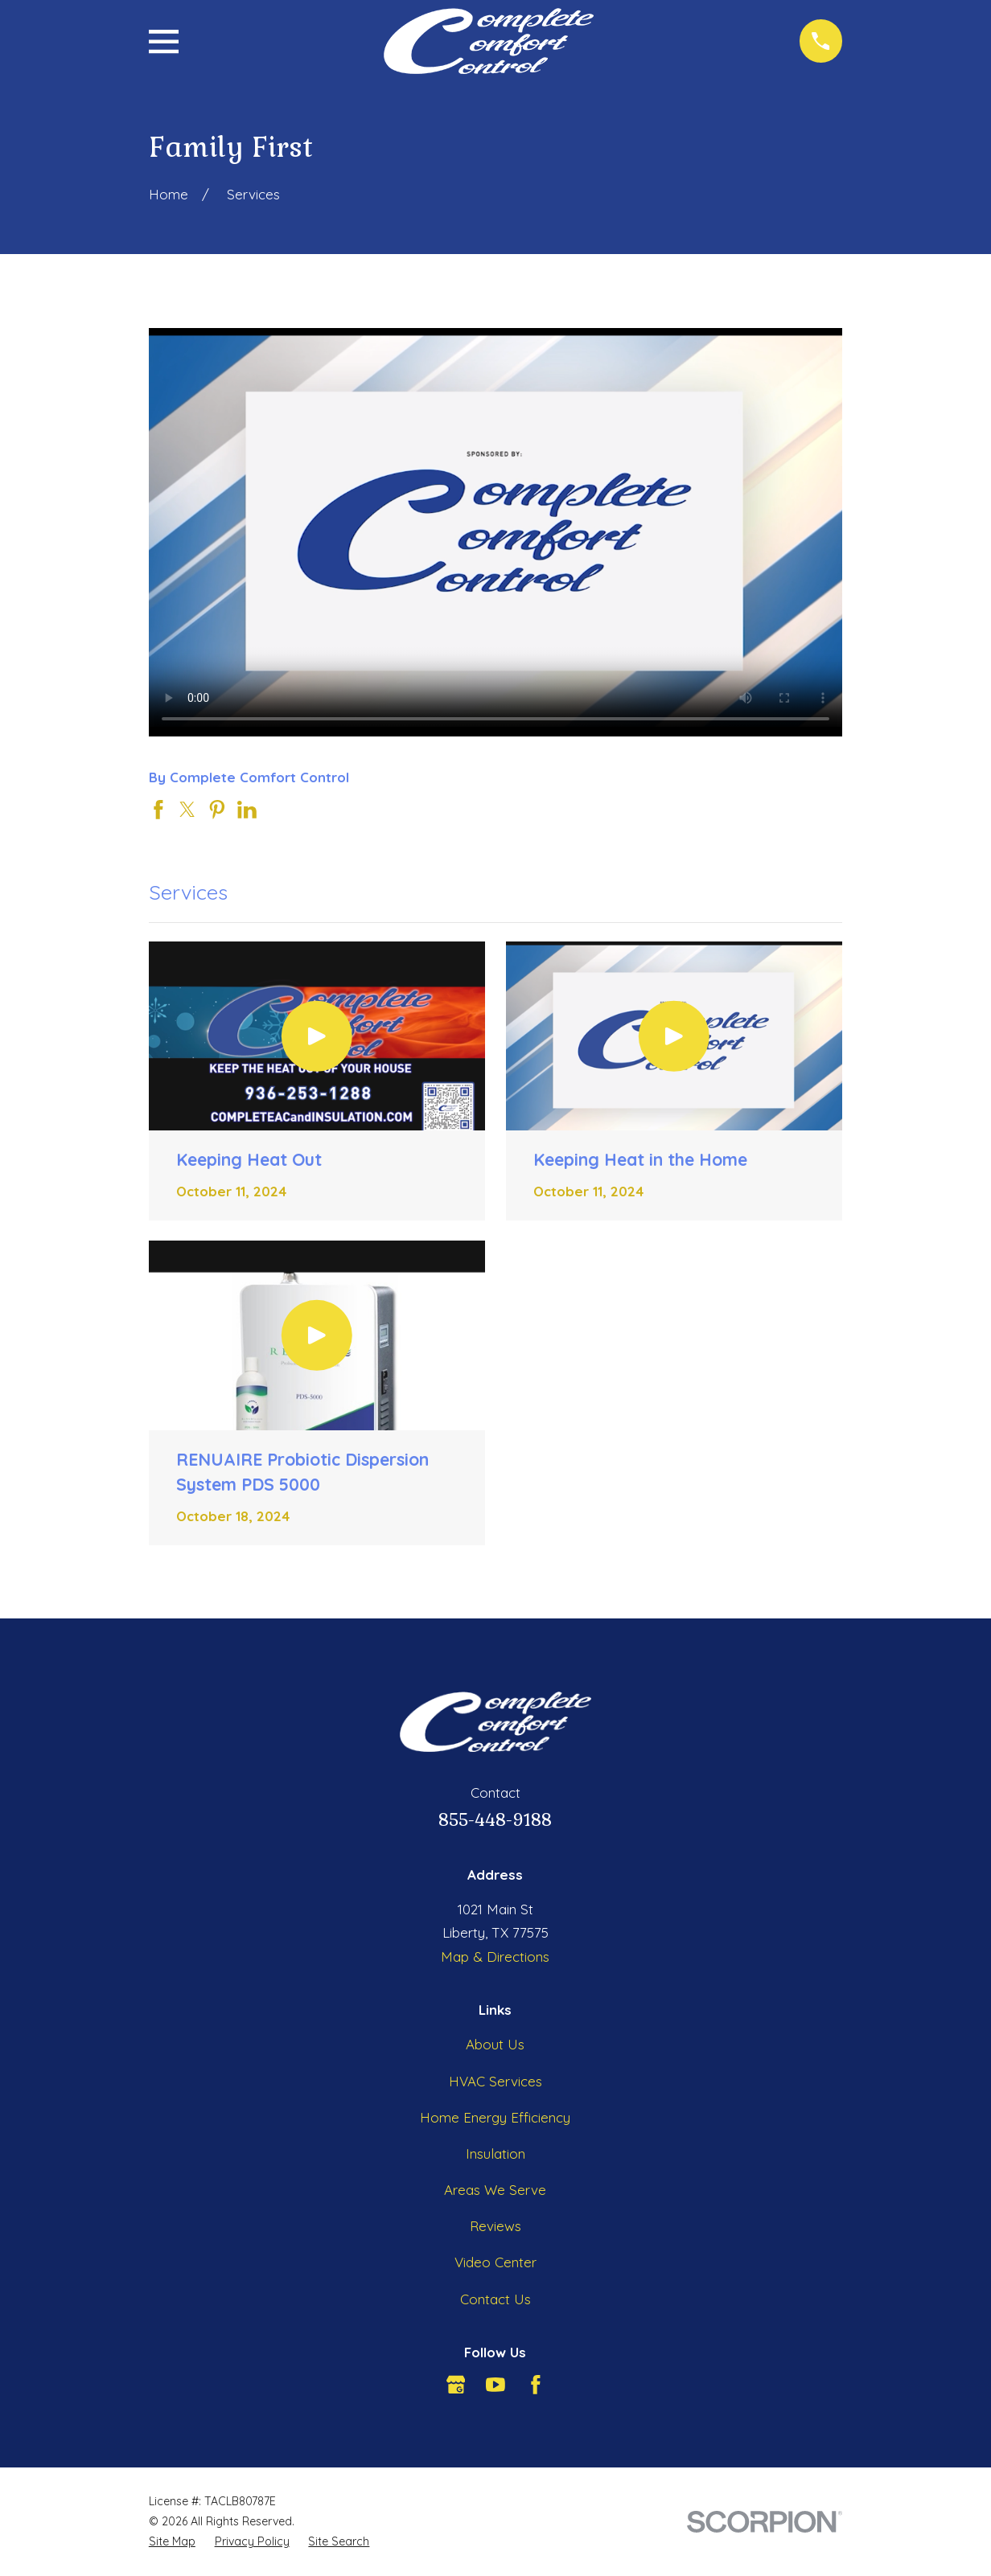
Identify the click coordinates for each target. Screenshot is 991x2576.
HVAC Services (495, 2081)
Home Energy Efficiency (495, 2117)
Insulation (495, 2153)
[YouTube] (495, 2384)
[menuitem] (172, 2542)
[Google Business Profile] (456, 2384)
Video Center (495, 2262)
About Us (495, 2044)
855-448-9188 (495, 1820)
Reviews (495, 2225)
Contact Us (495, 2299)
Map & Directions (495, 1956)
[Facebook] (535, 2384)
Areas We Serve (495, 2189)
